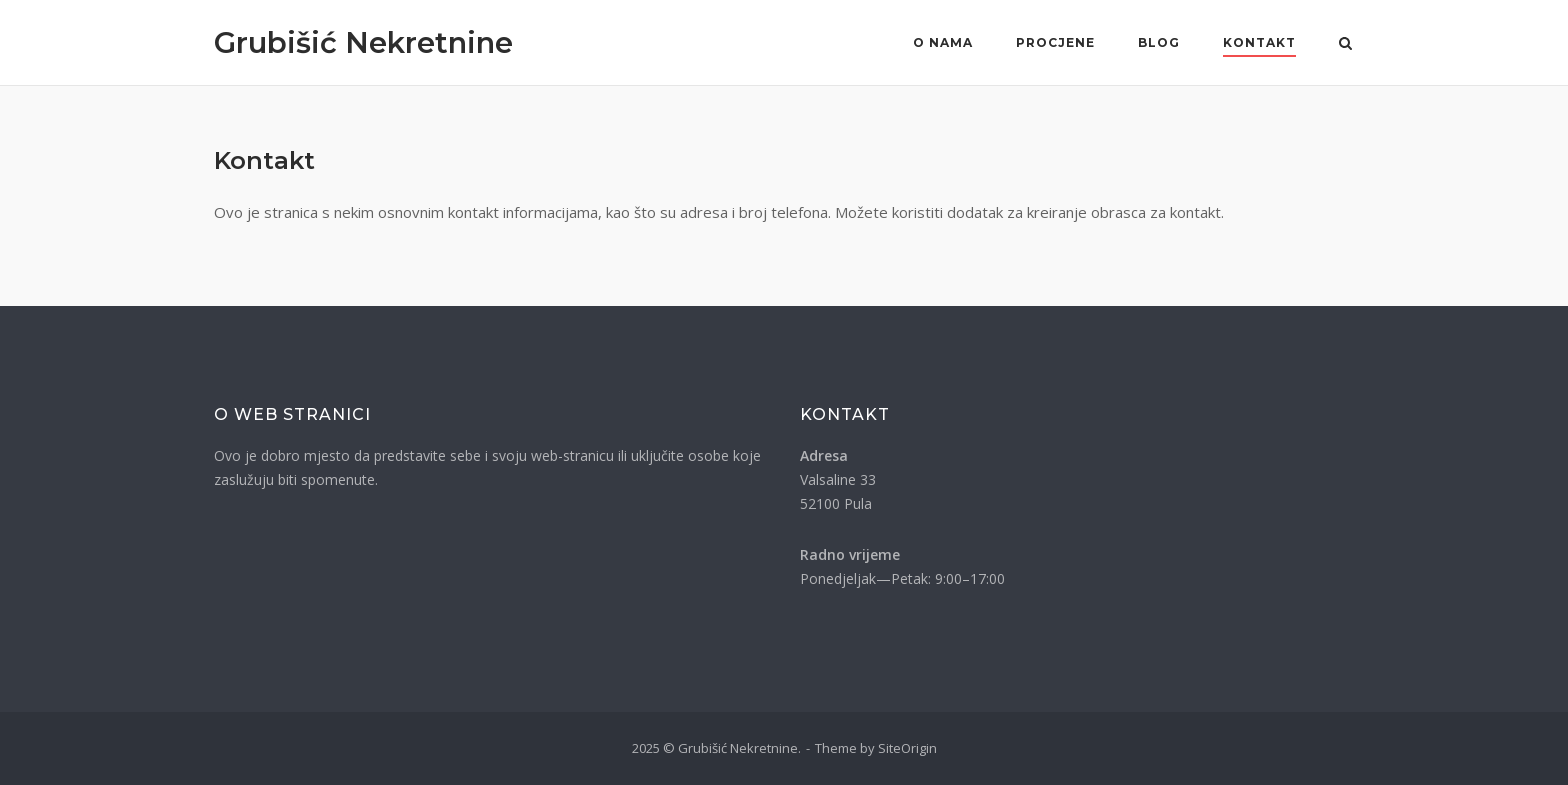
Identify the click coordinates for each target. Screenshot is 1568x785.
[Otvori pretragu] (1345, 45)
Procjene (1055, 42)
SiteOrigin (907, 748)
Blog (1159, 42)
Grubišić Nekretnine (363, 42)
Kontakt (1259, 42)
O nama (943, 42)
